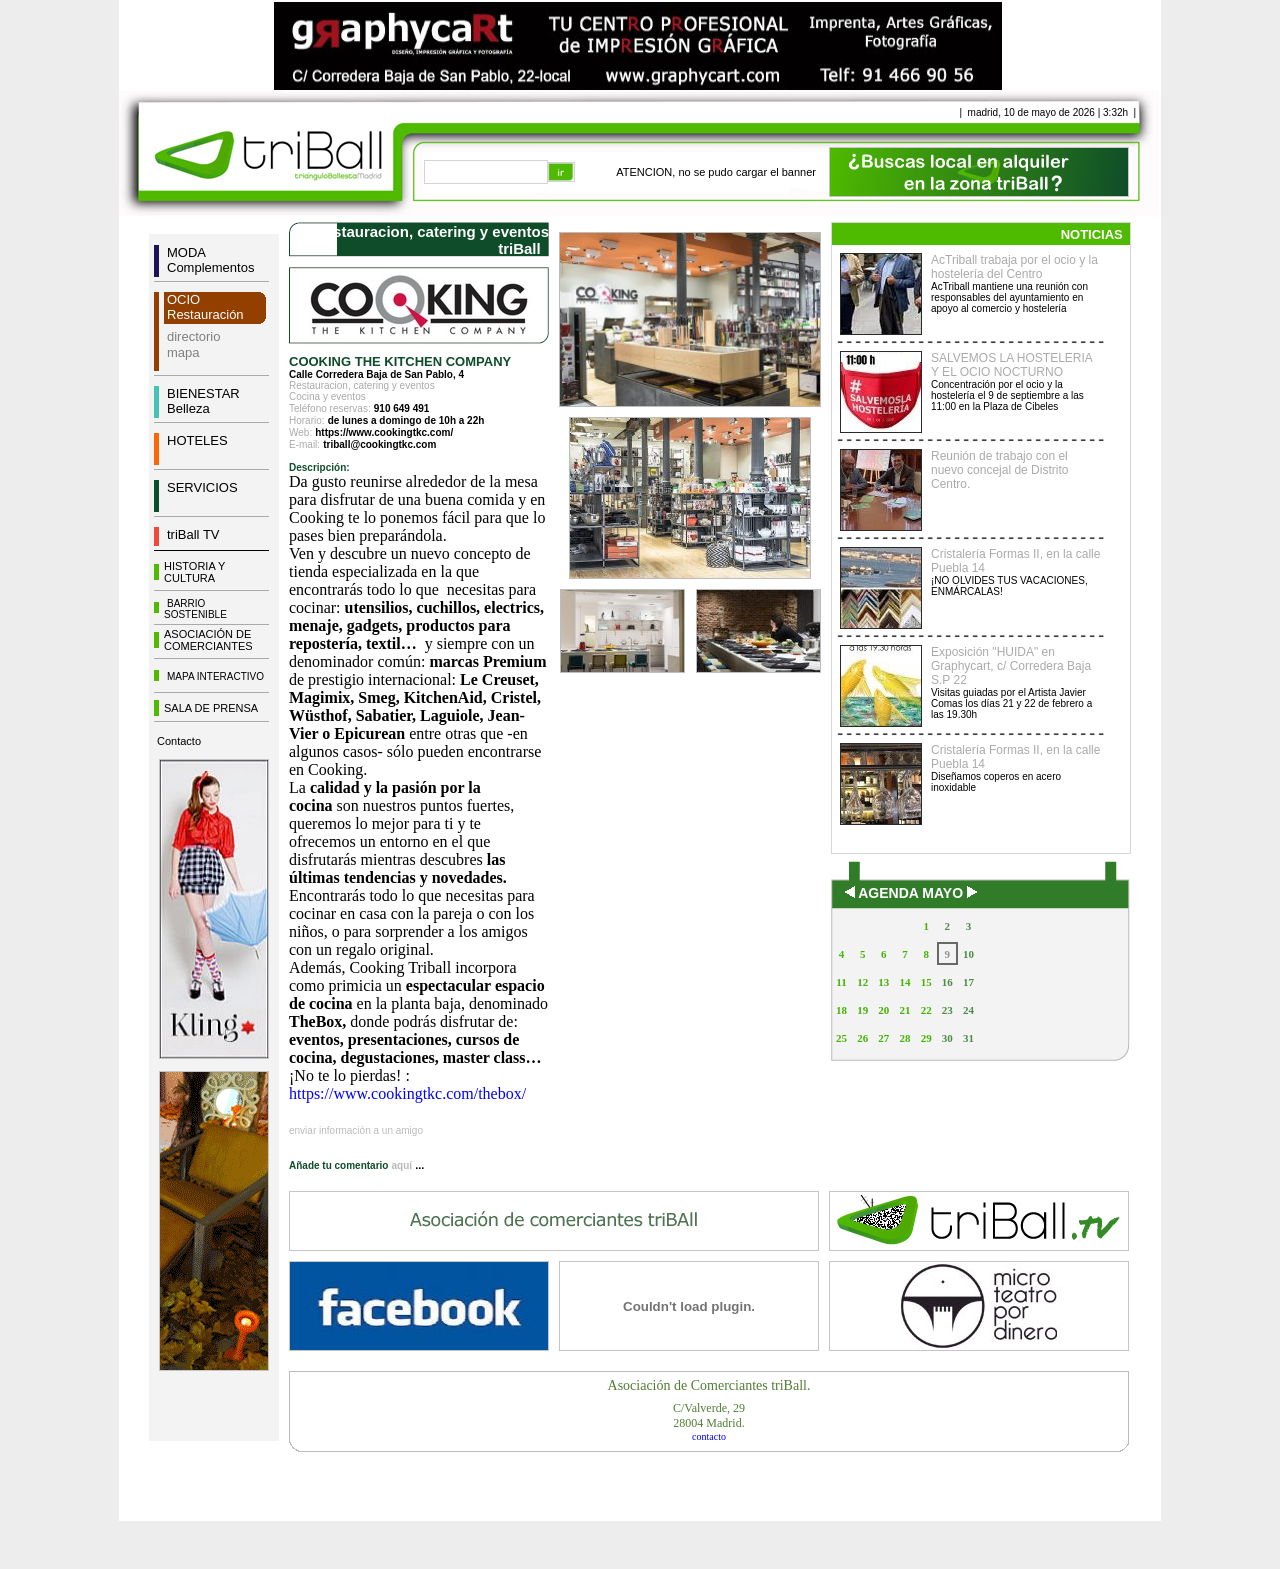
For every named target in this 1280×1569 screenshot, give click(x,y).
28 (904, 1038)
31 (968, 1038)
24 (968, 1010)
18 (841, 1010)
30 (947, 1038)
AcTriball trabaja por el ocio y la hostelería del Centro (1014, 267)
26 (862, 1038)
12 (862, 982)
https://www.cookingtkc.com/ (384, 432)
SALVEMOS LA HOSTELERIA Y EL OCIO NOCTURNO (1011, 365)
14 (904, 982)
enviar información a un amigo (356, 1130)
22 (926, 1010)
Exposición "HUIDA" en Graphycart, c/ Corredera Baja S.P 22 (1011, 666)
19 (862, 1010)
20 (883, 1010)
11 (841, 982)
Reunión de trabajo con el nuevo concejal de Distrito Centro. (999, 470)
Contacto (179, 741)
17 (968, 982)
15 (926, 982)
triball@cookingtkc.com (379, 444)
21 (904, 1010)
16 (947, 982)
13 (883, 982)
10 (968, 954)
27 (883, 1038)
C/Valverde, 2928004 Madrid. (709, 1415)
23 (947, 1010)
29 (926, 1038)
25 (841, 1038)
